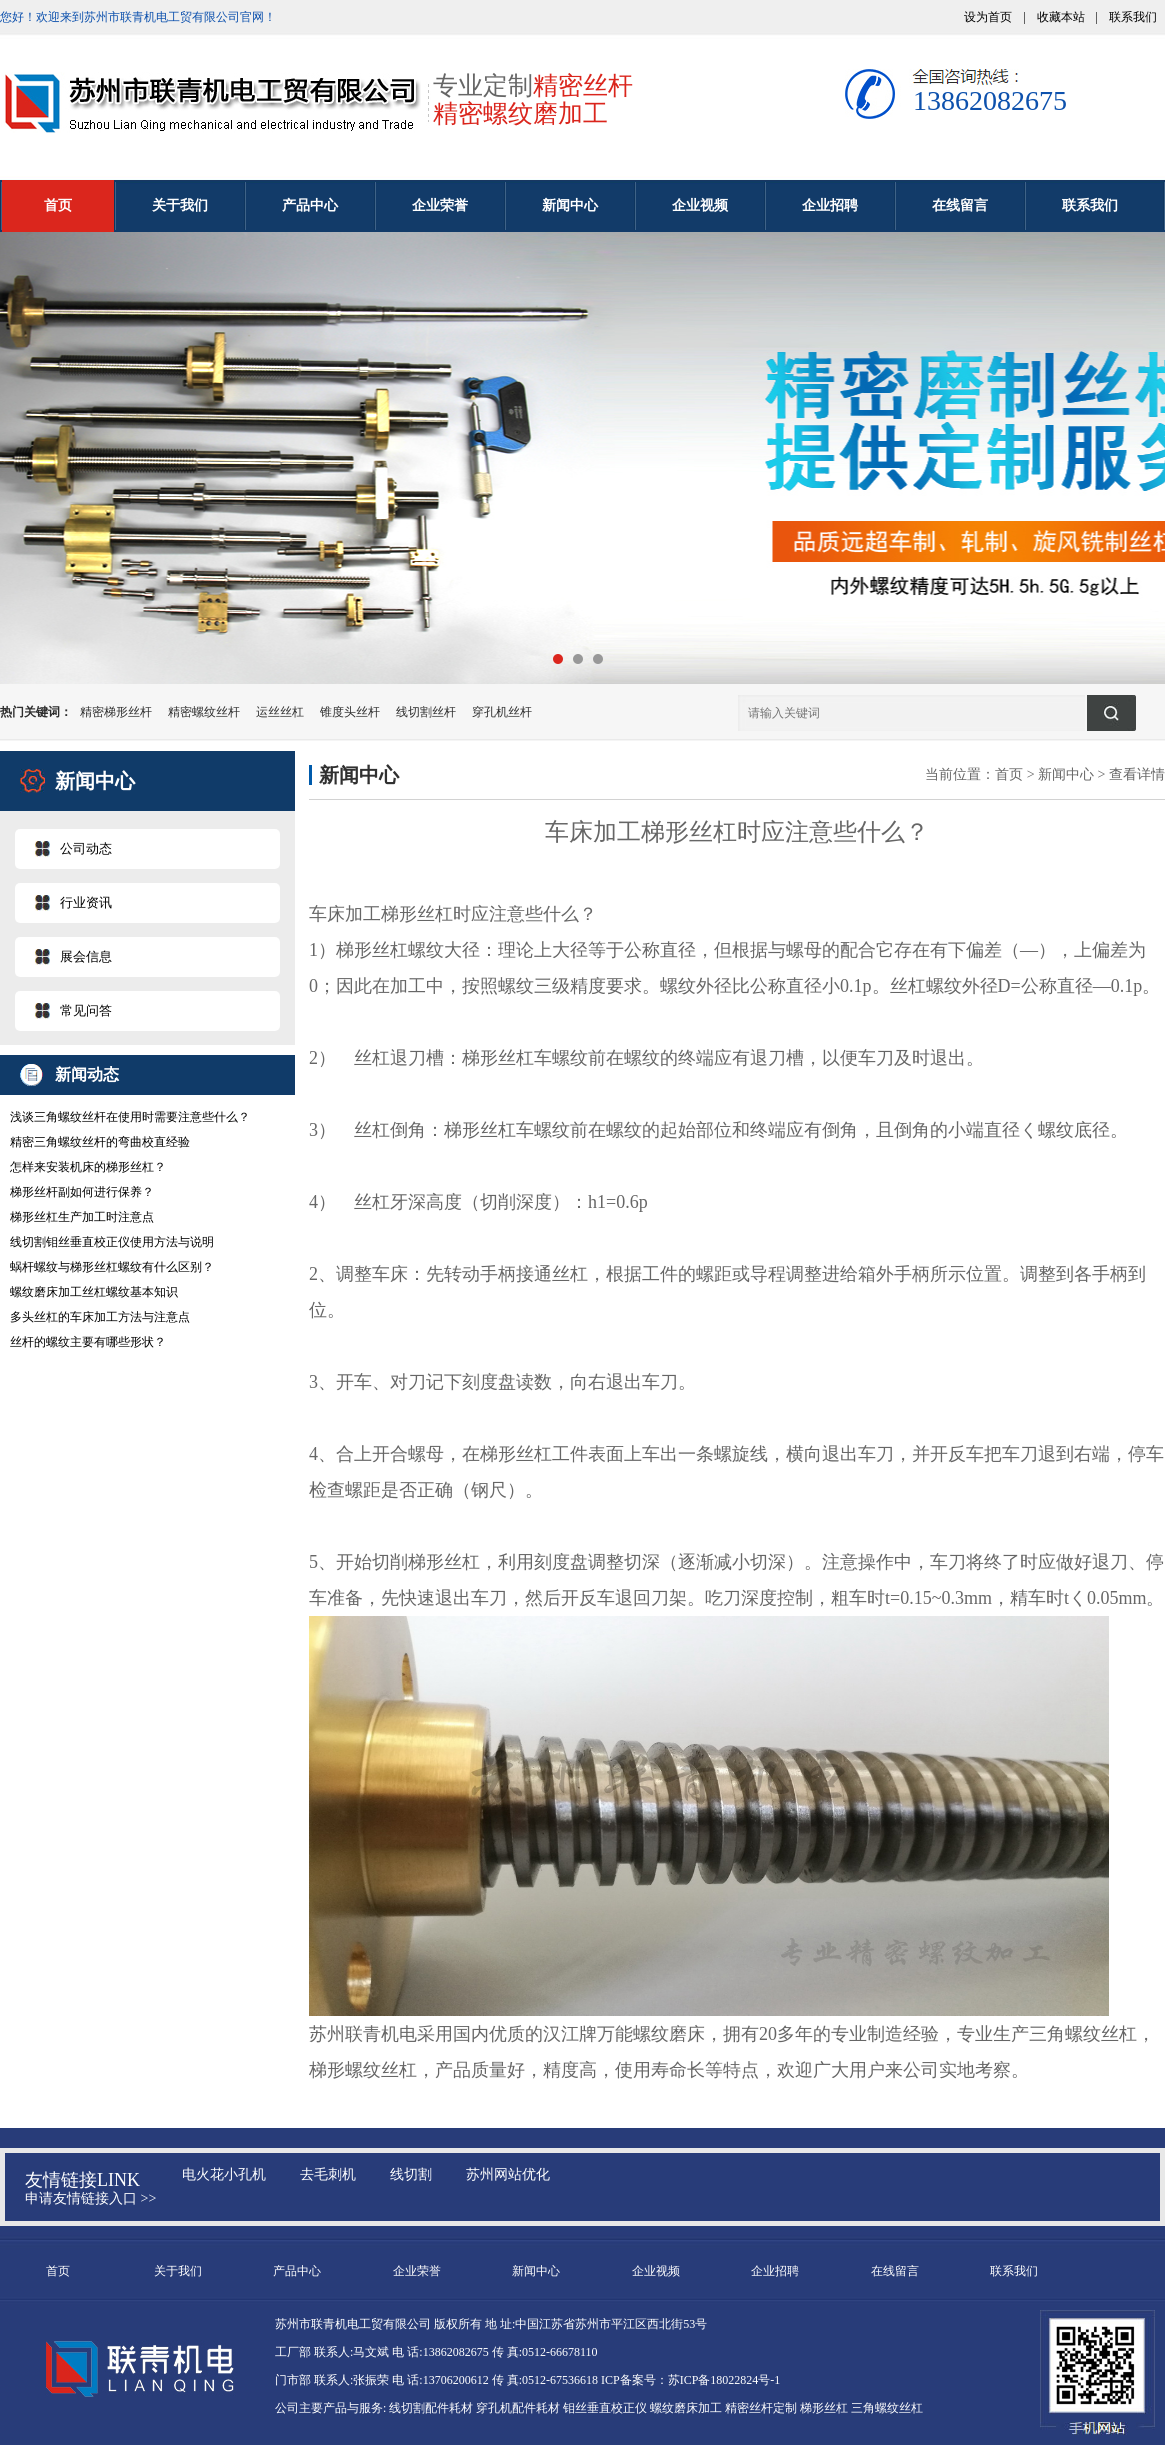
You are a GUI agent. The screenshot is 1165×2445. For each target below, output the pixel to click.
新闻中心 (570, 205)
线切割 (411, 2174)
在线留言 (960, 205)
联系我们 (1133, 17)
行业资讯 (86, 902)
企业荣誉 (440, 205)
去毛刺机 (328, 2174)
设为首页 (988, 17)
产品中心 (310, 205)
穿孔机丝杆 (502, 712)
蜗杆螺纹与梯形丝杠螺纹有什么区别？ (112, 1267)
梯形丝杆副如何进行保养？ (82, 1192)
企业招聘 (830, 205)
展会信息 (86, 956)
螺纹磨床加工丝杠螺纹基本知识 (94, 1292)
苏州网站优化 (508, 2174)
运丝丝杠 (280, 712)
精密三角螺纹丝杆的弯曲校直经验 (100, 1142)
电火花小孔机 (224, 2174)
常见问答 (86, 1010)
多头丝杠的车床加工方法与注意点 (100, 1317)
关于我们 (180, 205)
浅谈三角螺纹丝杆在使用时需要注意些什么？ (130, 1117)
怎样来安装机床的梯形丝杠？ (88, 1167)
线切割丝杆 (426, 712)
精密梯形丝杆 (116, 712)
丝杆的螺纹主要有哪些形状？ (88, 1342)
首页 (58, 205)
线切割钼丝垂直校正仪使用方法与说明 (112, 1242)
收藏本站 (1061, 17)
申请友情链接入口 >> (90, 2198)
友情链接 (61, 2180)
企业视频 (700, 205)
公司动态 (86, 848)
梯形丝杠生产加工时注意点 (82, 1217)
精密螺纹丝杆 (204, 712)
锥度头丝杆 (350, 712)
